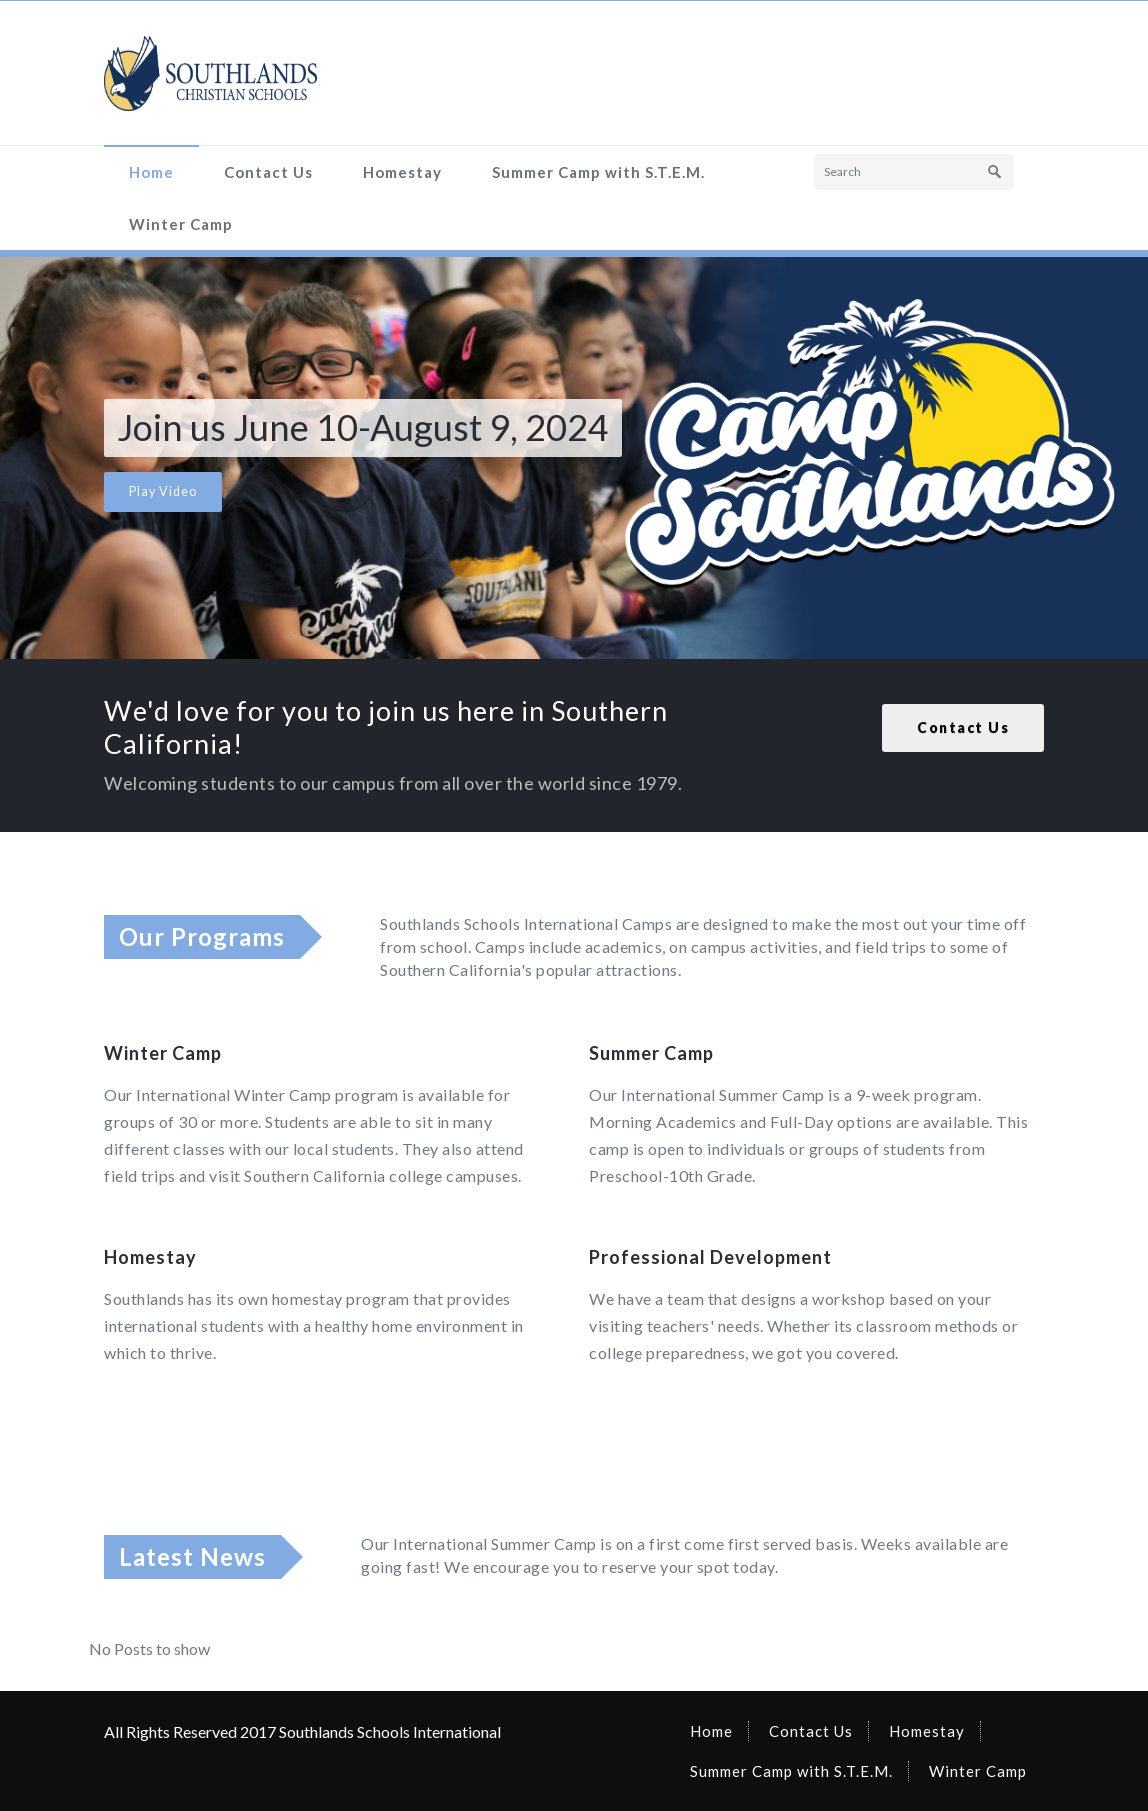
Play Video (163, 491)
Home (151, 172)
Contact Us (268, 172)
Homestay (402, 172)
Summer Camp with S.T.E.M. (598, 172)
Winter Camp (181, 224)
